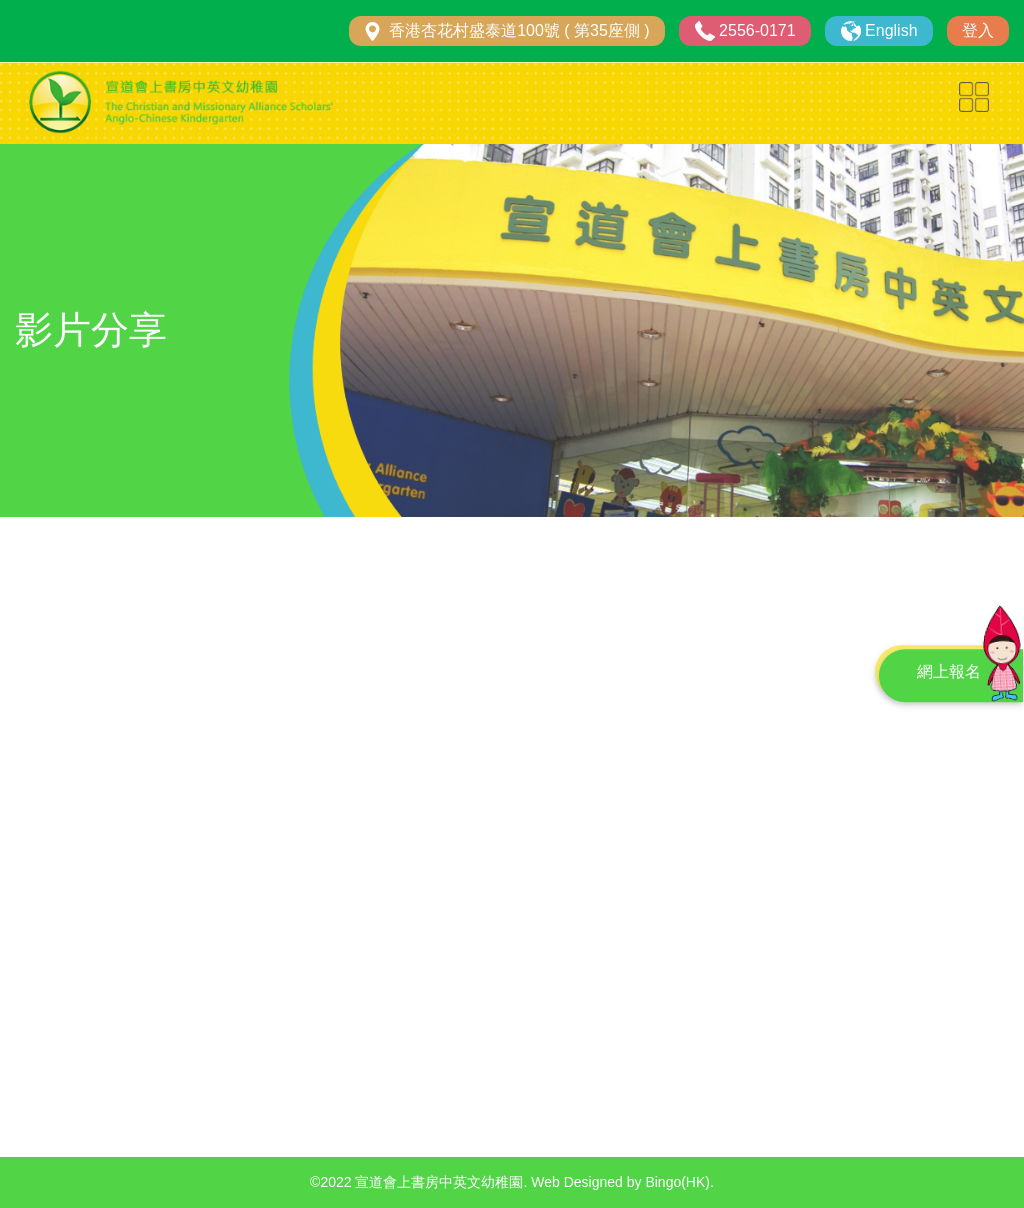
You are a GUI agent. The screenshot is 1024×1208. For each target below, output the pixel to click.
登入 (978, 30)
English (891, 30)
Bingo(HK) (677, 1182)
